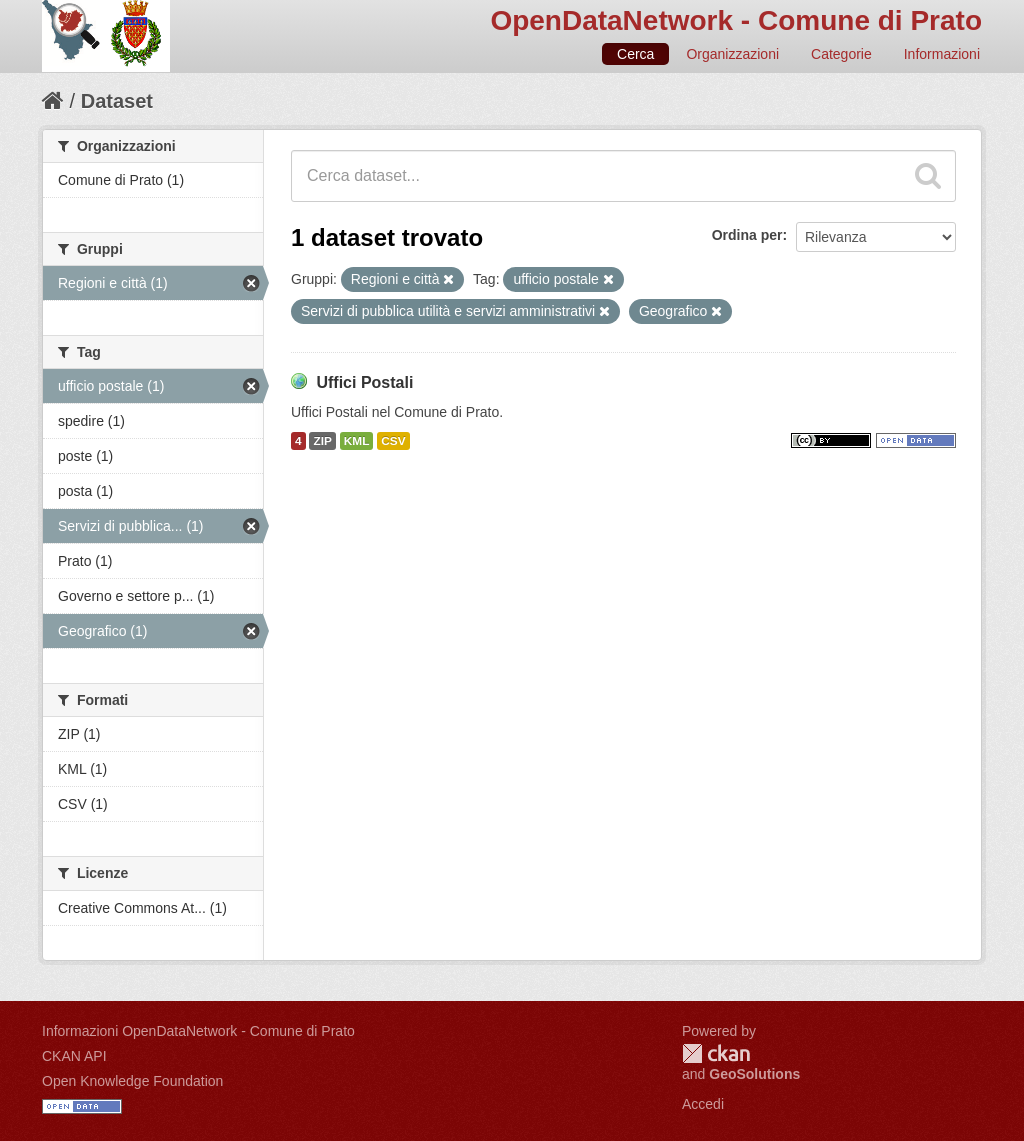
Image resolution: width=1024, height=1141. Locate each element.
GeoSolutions (754, 1074)
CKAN (716, 1053)
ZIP (322, 441)
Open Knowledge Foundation (132, 1081)
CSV (393, 441)
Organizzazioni (732, 54)
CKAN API (74, 1056)
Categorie (841, 54)
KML (357, 441)
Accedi (703, 1104)
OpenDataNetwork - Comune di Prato (736, 20)
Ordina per (747, 235)
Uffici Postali (364, 382)
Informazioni (942, 54)
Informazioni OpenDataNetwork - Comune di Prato (198, 1031)
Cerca (635, 54)
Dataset (117, 101)
